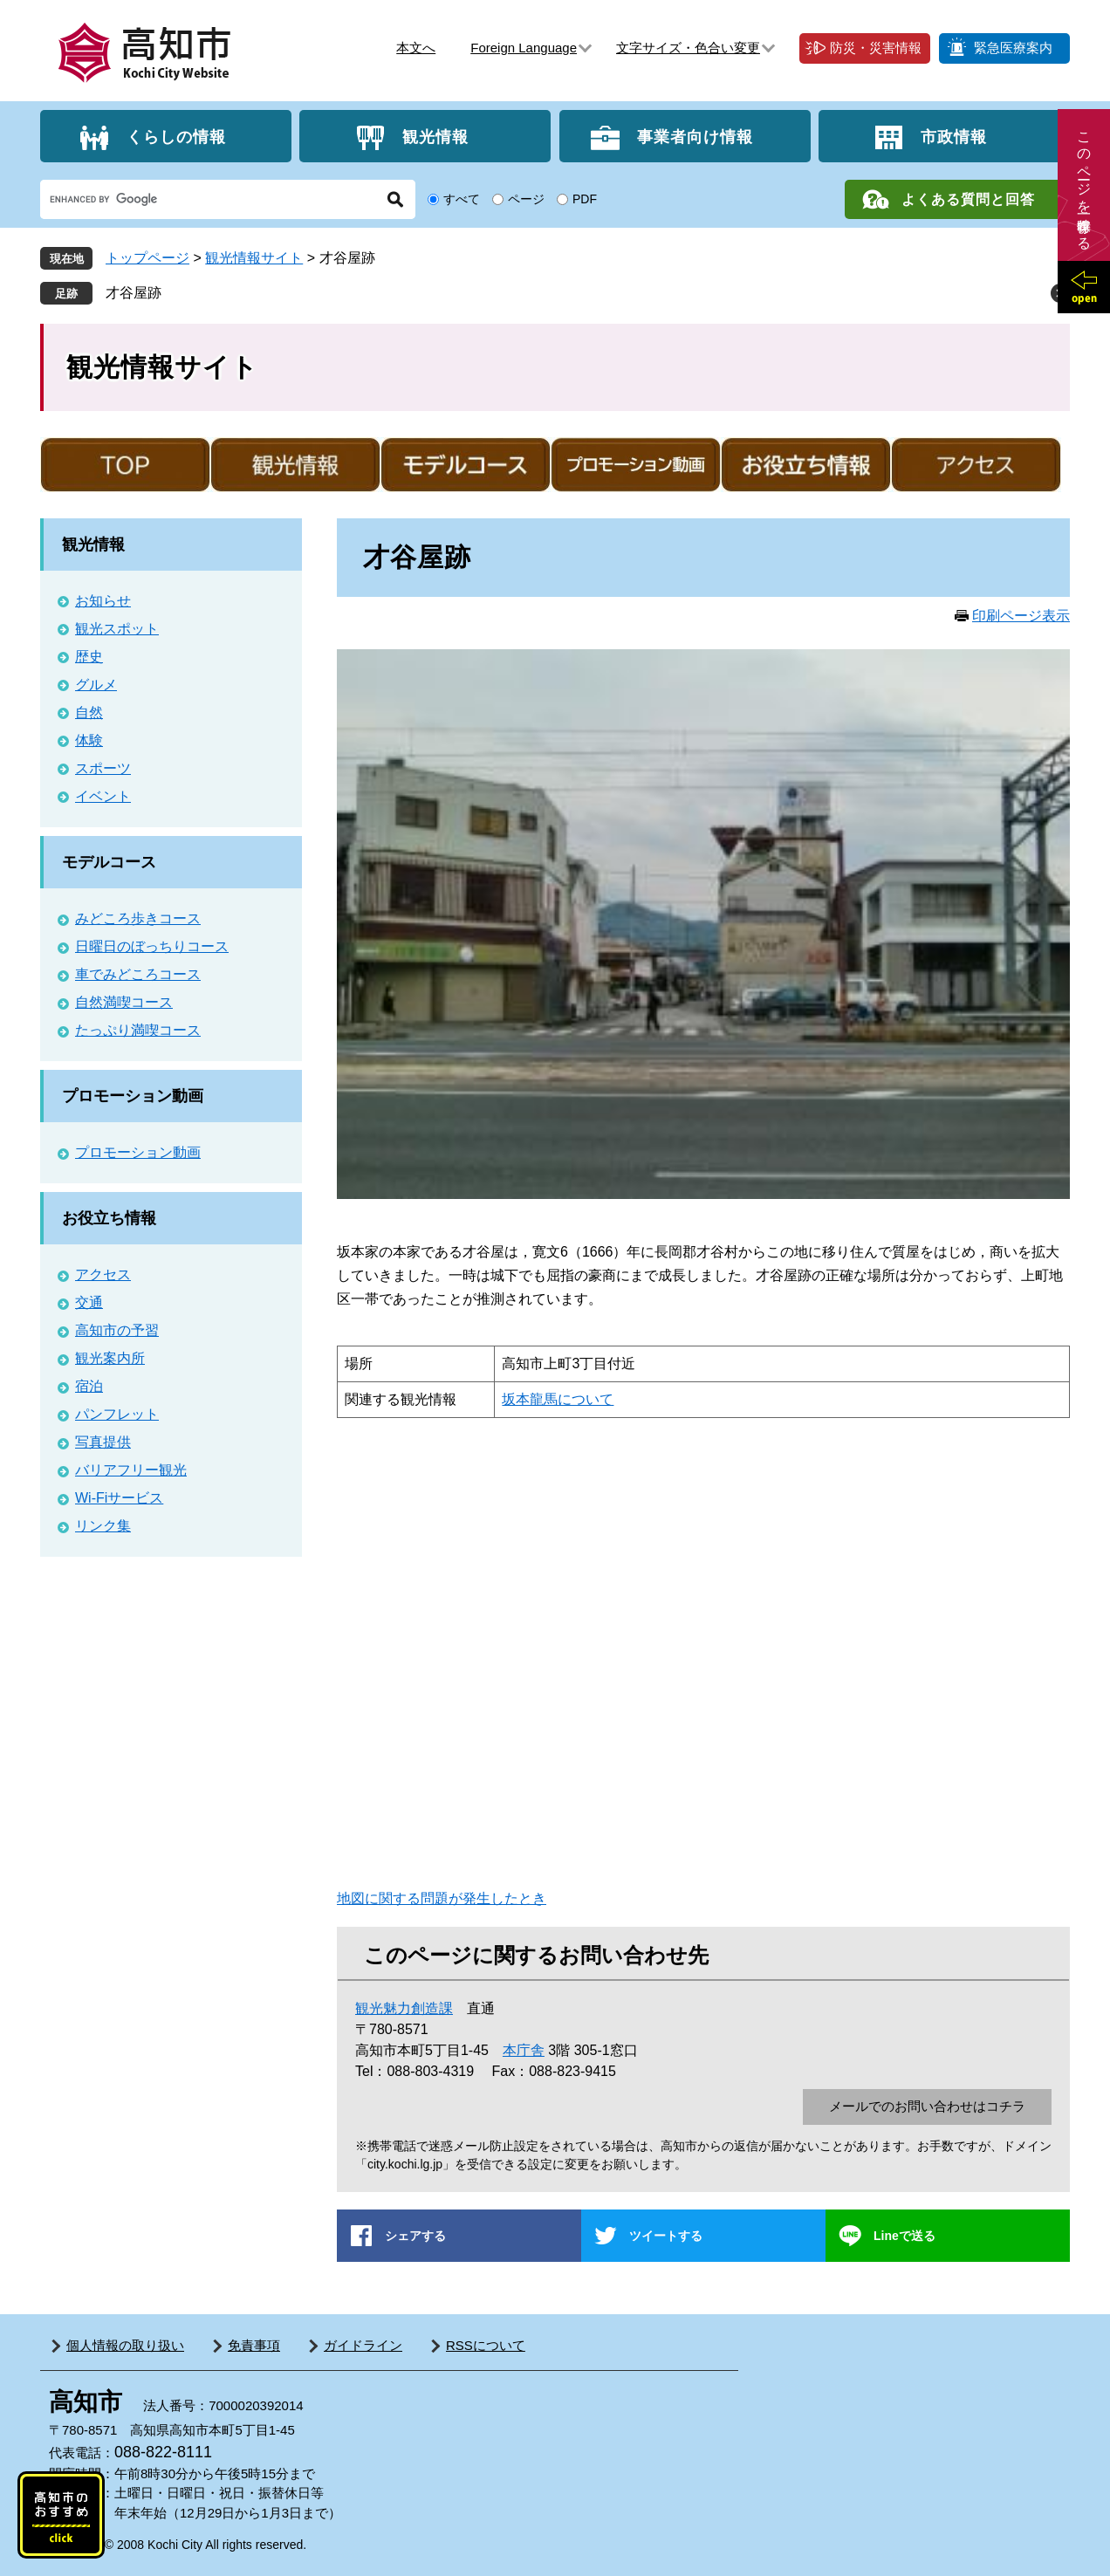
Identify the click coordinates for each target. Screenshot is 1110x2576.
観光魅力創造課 (404, 2008)
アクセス (103, 1274)
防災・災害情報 (876, 47)
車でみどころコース (138, 974)
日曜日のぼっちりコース (152, 946)
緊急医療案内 (1013, 47)
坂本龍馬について (557, 1399)
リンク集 (103, 1525)
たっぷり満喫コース (138, 1030)
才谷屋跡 (133, 292)
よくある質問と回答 (968, 199)
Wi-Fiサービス (119, 1497)
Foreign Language (523, 47)
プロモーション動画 (132, 1096)
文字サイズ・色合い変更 (688, 47)
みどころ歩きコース (138, 918)
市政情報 (954, 136)
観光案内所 (110, 1358)
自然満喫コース (124, 1002)
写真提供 (103, 1442)
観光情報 (435, 136)
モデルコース (109, 862)
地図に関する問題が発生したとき (441, 1898)
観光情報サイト (254, 257)
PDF (584, 199)
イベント (103, 796)
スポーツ (103, 768)
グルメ (96, 684)
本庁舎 (524, 2050)
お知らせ (103, 600)
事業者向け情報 (695, 136)
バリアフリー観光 (131, 1470)
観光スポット (117, 628)
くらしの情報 (176, 136)
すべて (461, 199)
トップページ (147, 257)
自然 (89, 712)
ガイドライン (363, 2345)
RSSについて (485, 2345)
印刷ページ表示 (1021, 615)
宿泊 (89, 1386)
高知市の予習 (117, 1330)
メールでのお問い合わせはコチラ (927, 2106)
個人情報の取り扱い (125, 2345)
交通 (89, 1302)
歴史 (89, 656)
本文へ (415, 47)
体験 (89, 740)
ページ (526, 199)
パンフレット (117, 1414)
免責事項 (254, 2345)
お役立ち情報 (109, 1218)
